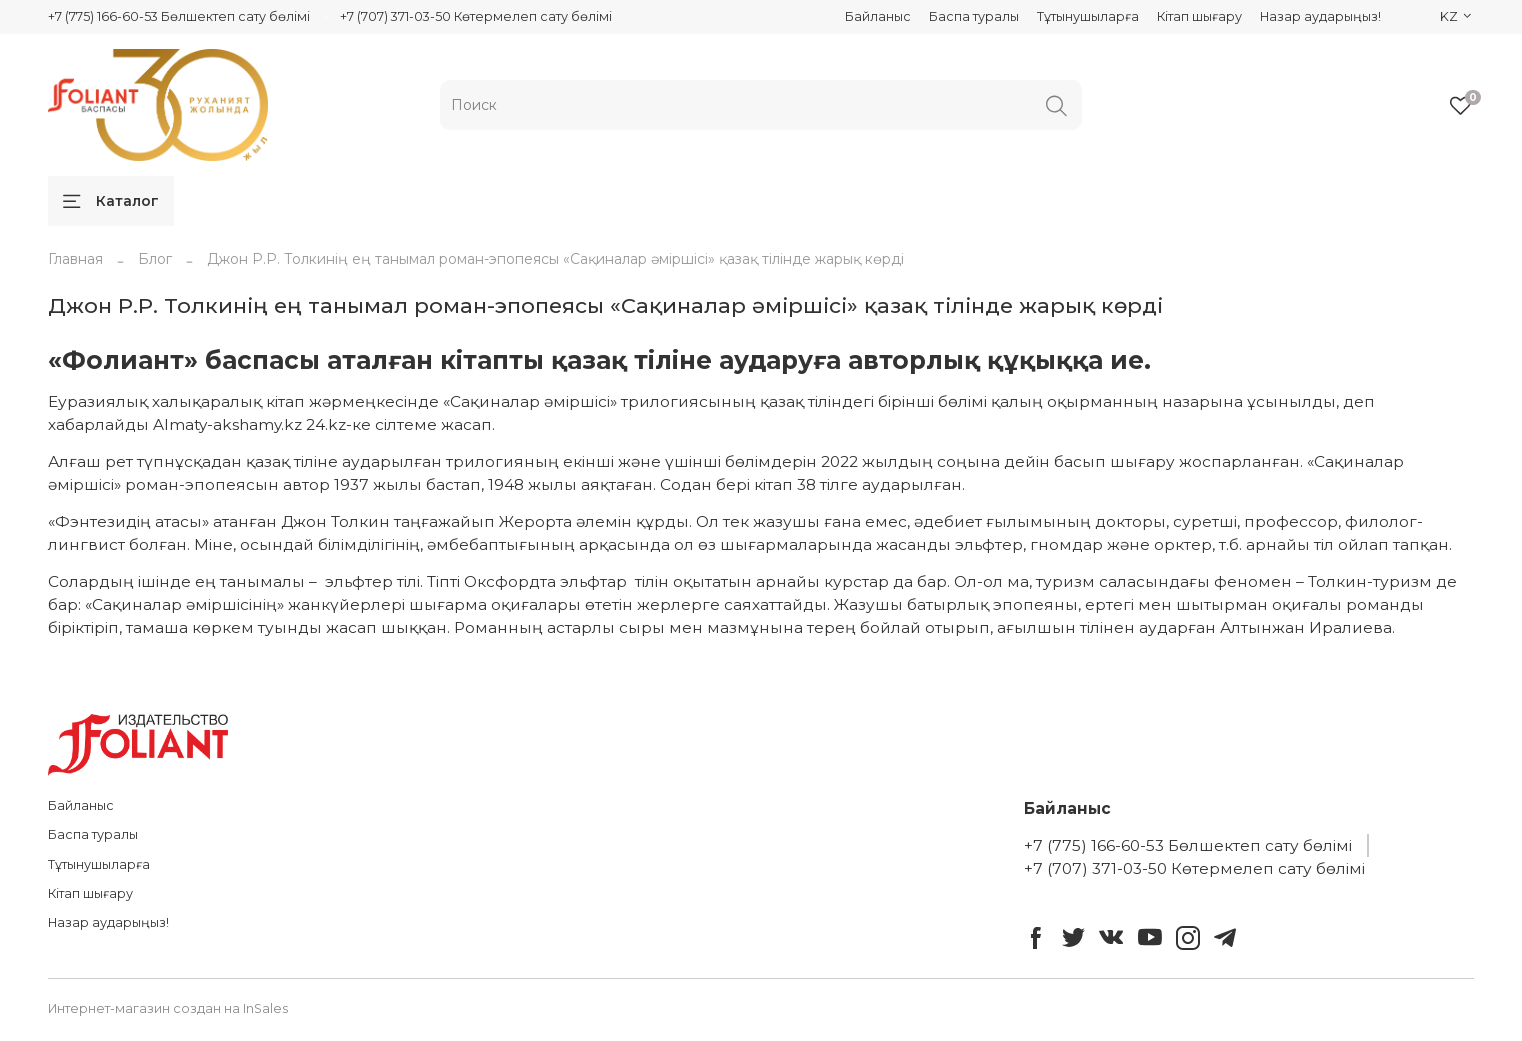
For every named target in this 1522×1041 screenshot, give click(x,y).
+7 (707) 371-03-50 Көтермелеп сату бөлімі (476, 16)
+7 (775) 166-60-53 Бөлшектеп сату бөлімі (179, 16)
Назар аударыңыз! (1320, 16)
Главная (75, 259)
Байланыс (878, 16)
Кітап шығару (1199, 16)
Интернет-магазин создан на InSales (168, 1008)
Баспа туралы (974, 16)
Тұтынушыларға (1088, 16)
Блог (155, 259)
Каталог (111, 201)
